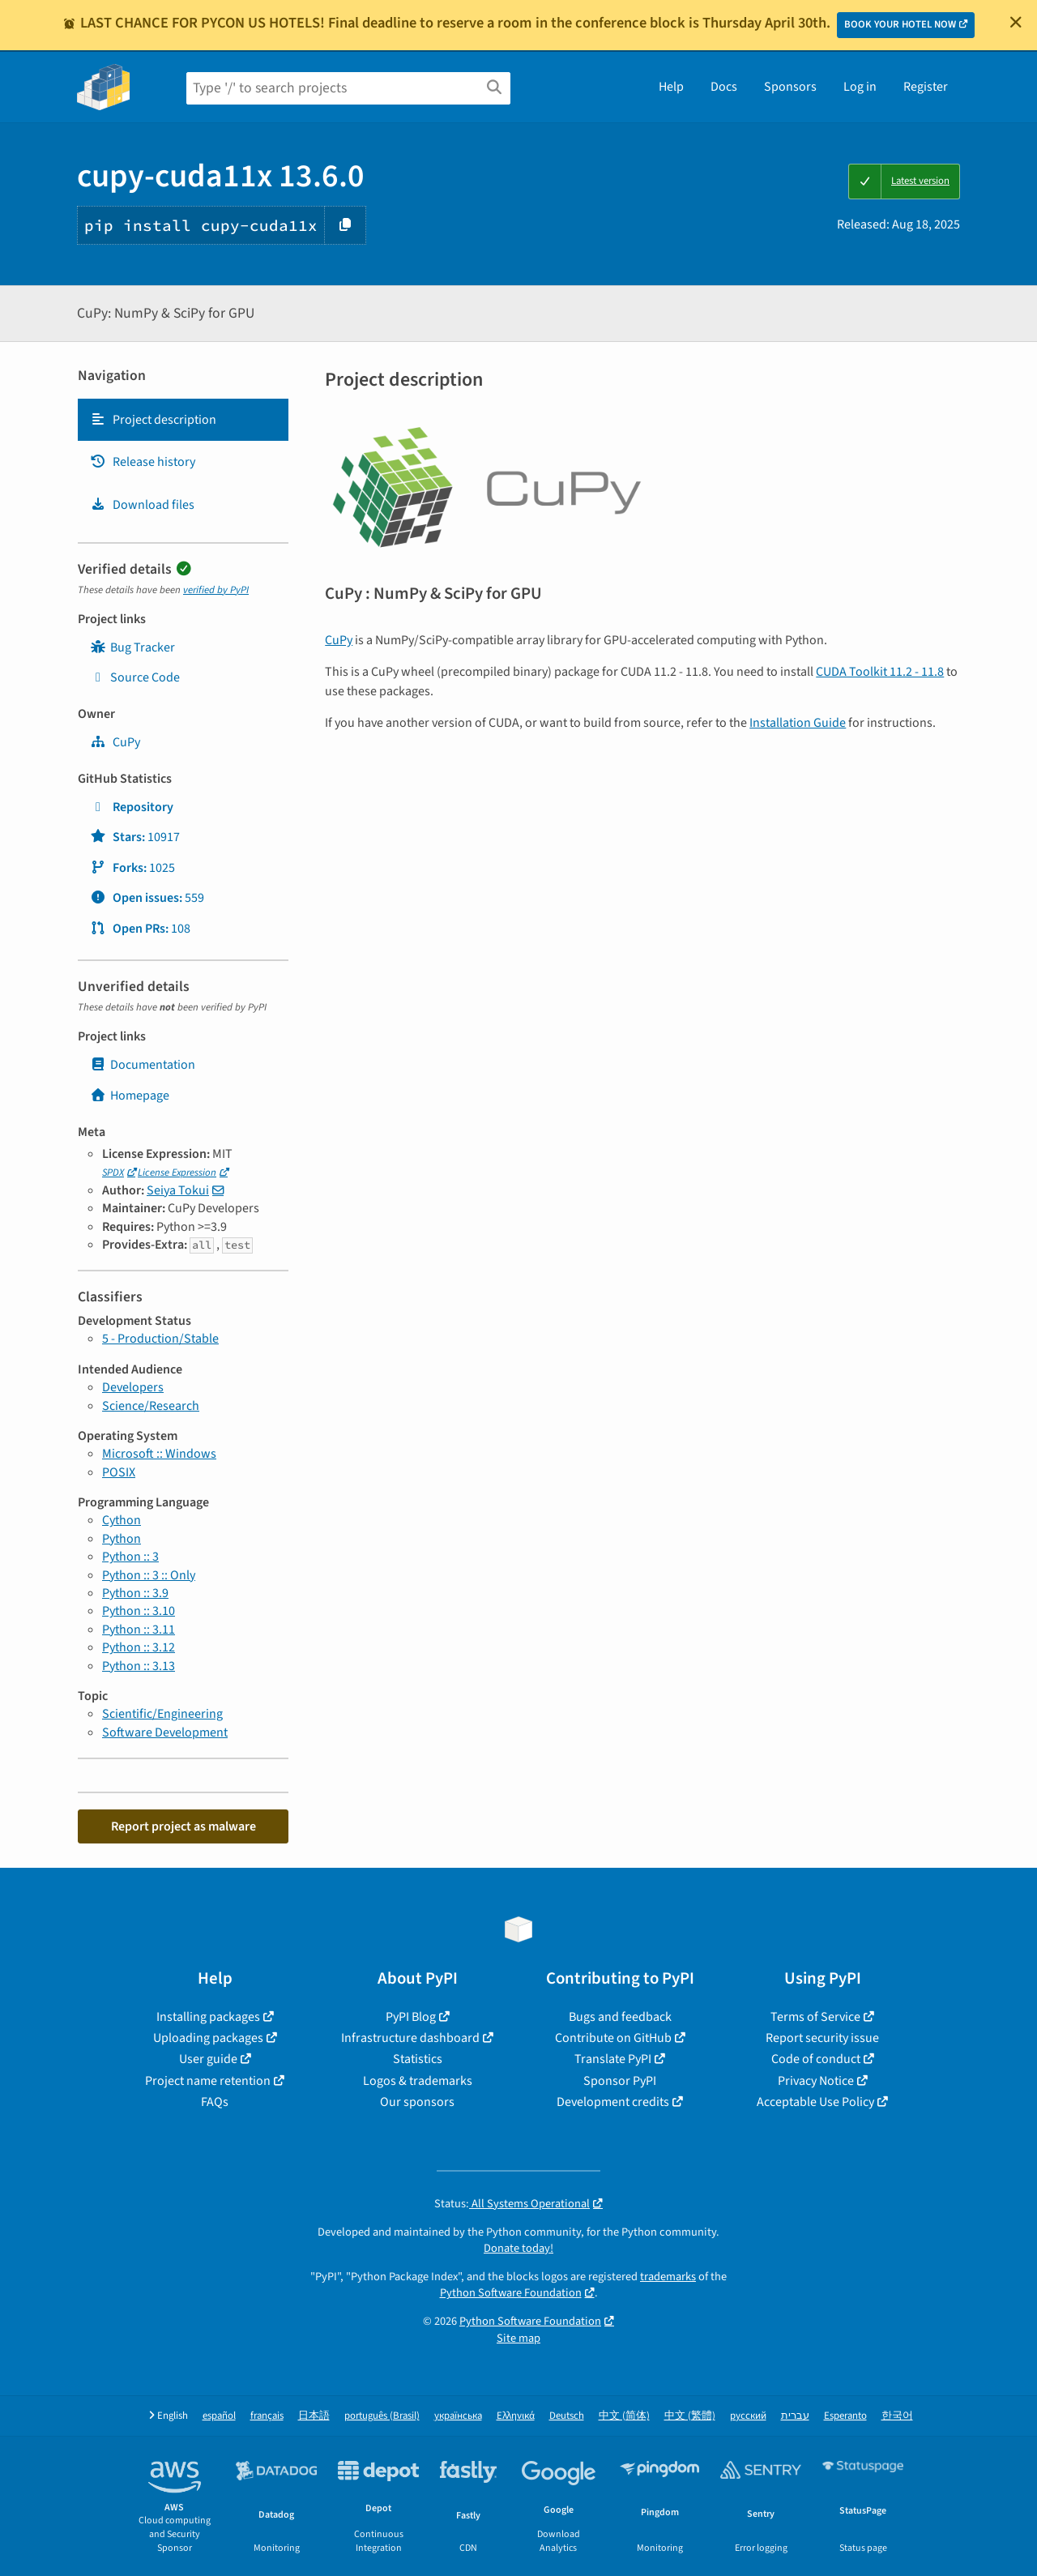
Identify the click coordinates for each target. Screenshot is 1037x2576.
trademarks (668, 2276)
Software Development (165, 1732)
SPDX (113, 1172)
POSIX (118, 1472)
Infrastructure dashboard (410, 2038)
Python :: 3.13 (138, 1666)
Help (671, 87)
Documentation (142, 1065)
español (219, 2416)
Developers (133, 1387)
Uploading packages (208, 2038)
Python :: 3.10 (138, 1611)
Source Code (135, 677)
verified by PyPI (216, 590)
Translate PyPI (612, 2059)
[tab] (183, 420)
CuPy (338, 640)
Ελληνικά (516, 2416)
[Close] (1016, 22)
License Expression (177, 1172)
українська (458, 2416)
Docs (724, 87)
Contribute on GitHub (613, 2038)
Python (121, 1539)
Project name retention (208, 2081)
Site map (518, 2338)
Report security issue (822, 2038)
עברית (795, 2416)
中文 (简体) (624, 2416)
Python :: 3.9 (135, 1593)
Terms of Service (815, 2017)
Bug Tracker (132, 647)
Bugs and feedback (620, 2017)
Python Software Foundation (511, 2292)
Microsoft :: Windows (159, 1454)
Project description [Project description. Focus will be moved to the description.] (153, 420)
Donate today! (518, 2248)
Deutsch (566, 2416)
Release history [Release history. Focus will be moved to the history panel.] (142, 462)
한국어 (897, 2416)
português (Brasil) (382, 2416)
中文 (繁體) (689, 2416)
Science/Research (150, 1406)
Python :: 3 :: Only (148, 1575)
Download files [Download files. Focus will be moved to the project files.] (142, 505)
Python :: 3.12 (138, 1647)
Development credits (613, 2102)
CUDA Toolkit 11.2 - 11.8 (880, 672)
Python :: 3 (130, 1557)
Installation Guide (797, 723)
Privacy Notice (816, 2081)
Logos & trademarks (417, 2081)
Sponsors (790, 87)
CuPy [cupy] (115, 742)
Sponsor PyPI (619, 2081)
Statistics (417, 2059)
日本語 (314, 2416)
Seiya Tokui (178, 1190)
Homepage (129, 1095)
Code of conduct (815, 2059)
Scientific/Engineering (162, 1714)
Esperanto (845, 2416)
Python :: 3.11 (138, 1629)
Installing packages (208, 2017)
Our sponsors (417, 2102)
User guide (208, 2059)
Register (925, 87)
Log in (860, 87)
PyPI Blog (411, 2017)
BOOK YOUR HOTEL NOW (900, 24)
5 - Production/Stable (160, 1339)
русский (748, 2416)
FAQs (214, 2102)
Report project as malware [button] (183, 1826)
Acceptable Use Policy (815, 2102)
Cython (121, 1520)
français (267, 2416)
